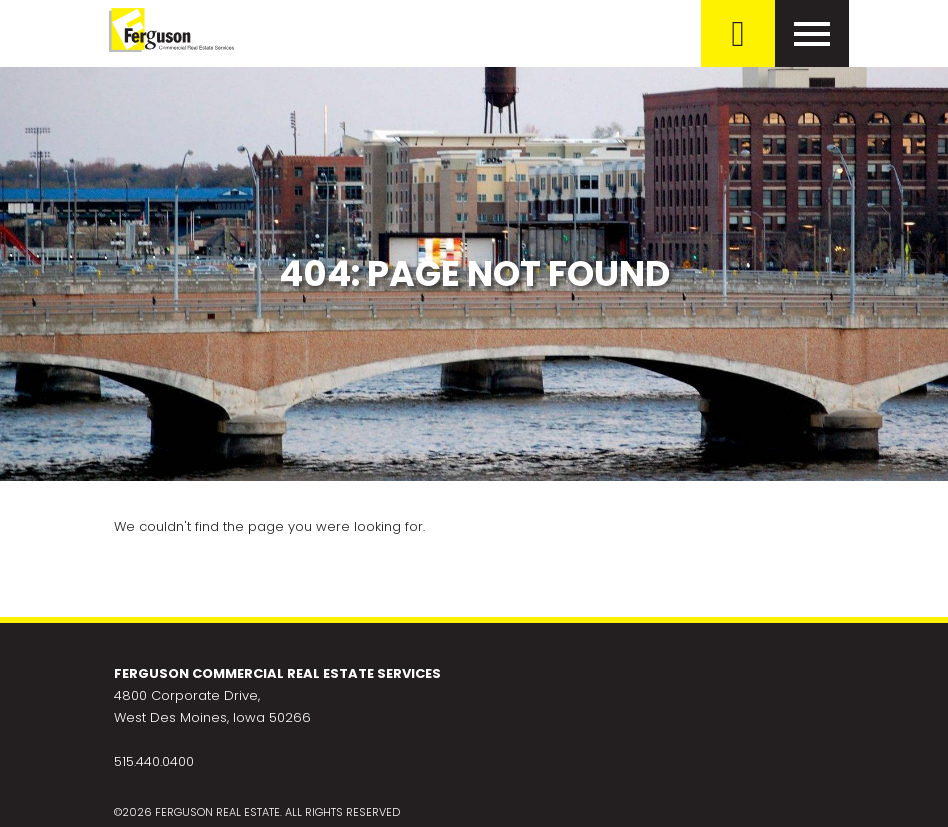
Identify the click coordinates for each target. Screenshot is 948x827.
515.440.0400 (154, 761)
